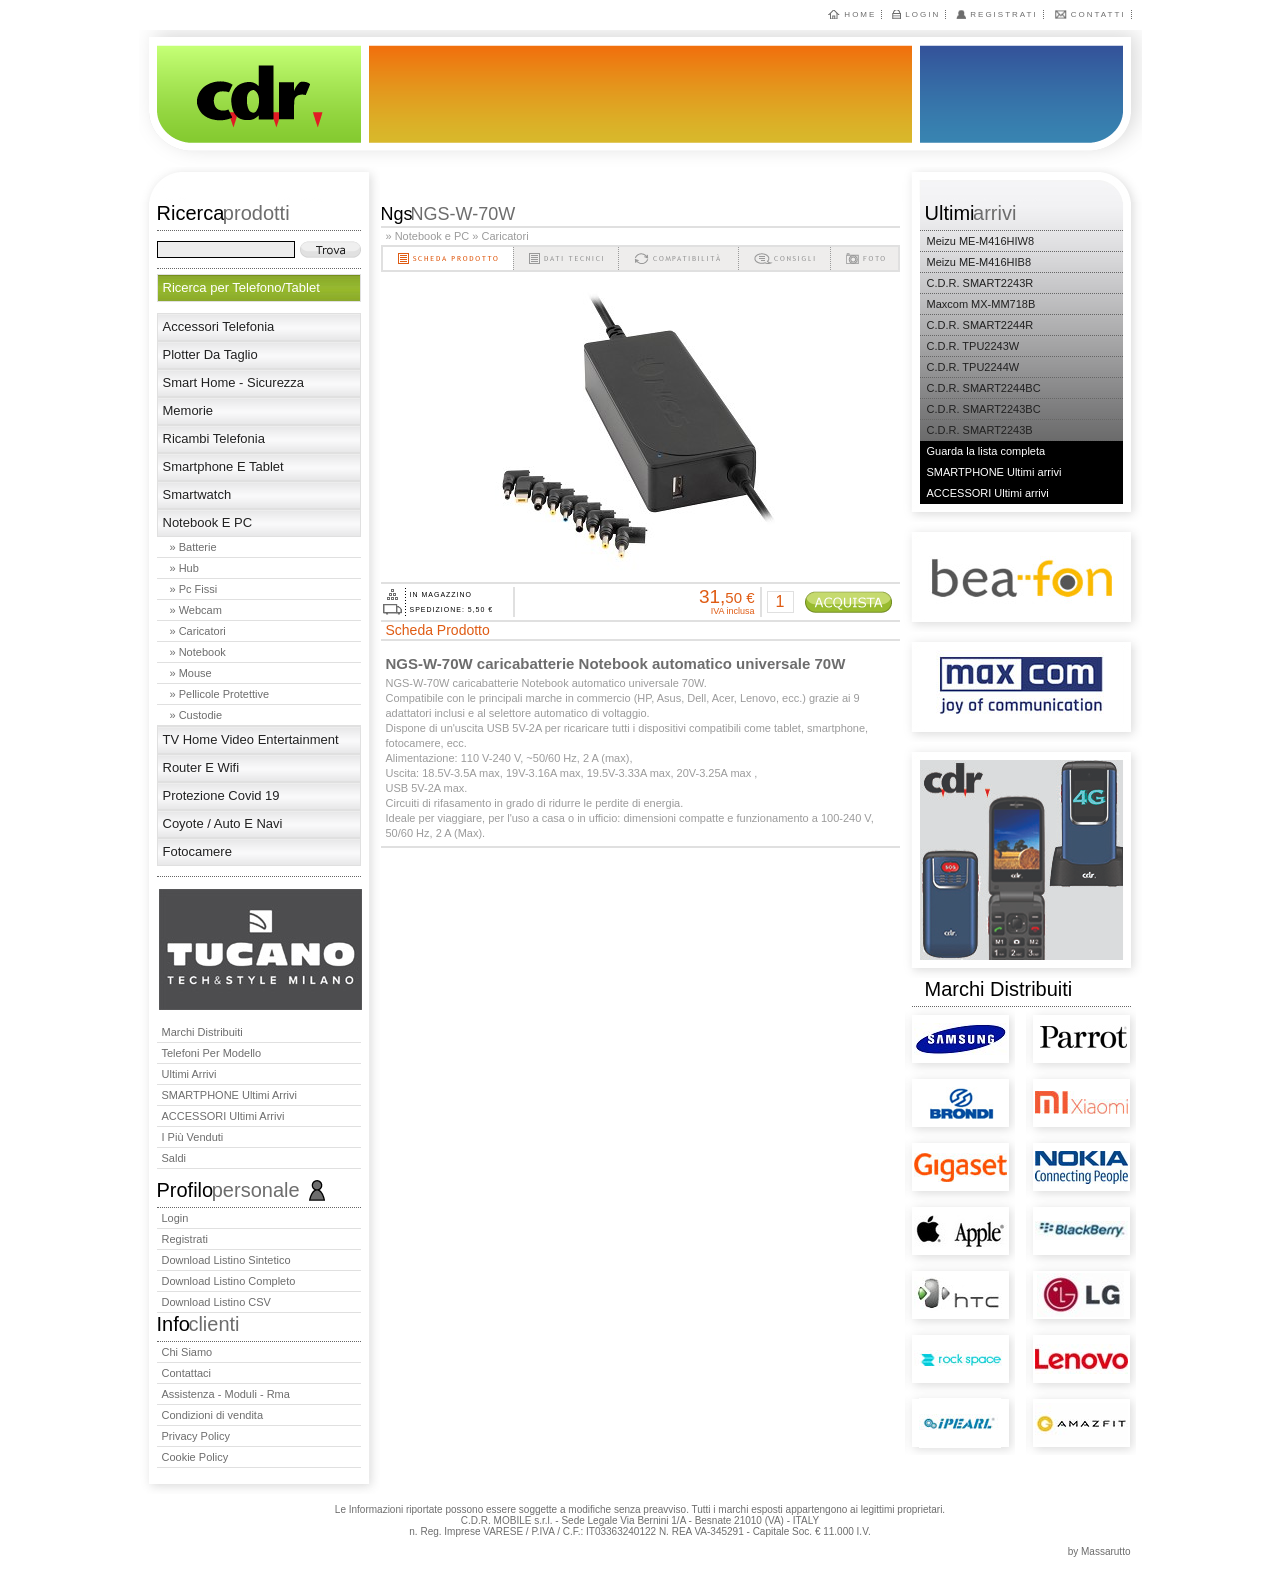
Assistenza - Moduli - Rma (226, 1394)
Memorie (188, 410)
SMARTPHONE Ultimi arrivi (229, 1095)
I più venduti (193, 1137)
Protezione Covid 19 (221, 795)
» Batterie (193, 547)
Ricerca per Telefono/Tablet (241, 287)
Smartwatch (197, 494)
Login (922, 14)
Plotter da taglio (210, 354)
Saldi (174, 1158)
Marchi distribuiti (202, 1032)
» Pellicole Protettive (220, 694)
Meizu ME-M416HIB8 (979, 262)
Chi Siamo (187, 1352)
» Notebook (198, 652)
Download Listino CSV (216, 1302)
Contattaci (187, 1373)
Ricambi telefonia (214, 438)
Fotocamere (197, 851)
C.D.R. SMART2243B (980, 430)
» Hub (184, 568)
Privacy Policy (196, 1436)
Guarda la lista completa (986, 451)
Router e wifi (201, 767)
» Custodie (196, 715)
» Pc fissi (194, 589)
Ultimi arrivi (189, 1074)
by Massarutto (1099, 1551)
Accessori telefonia (219, 326)
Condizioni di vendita (213, 1415)
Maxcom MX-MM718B (981, 304)
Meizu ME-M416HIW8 (981, 241)
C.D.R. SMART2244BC (984, 388)
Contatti (1098, 14)
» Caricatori (198, 631)
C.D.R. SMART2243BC (984, 409)
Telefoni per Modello (212, 1053)
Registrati (1003, 14)
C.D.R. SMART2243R (980, 283)
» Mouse (191, 673)
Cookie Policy (195, 1457)
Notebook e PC (208, 522)
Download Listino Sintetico (226, 1260)
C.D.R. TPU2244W (973, 367)
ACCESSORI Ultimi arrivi (223, 1116)
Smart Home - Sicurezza (234, 382)
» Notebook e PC (428, 236)
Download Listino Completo (229, 1281)
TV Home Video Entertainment (251, 739)
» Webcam (196, 610)
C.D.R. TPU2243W (973, 346)
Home (860, 14)
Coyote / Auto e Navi (223, 823)
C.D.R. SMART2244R (980, 325)
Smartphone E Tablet (223, 466)
